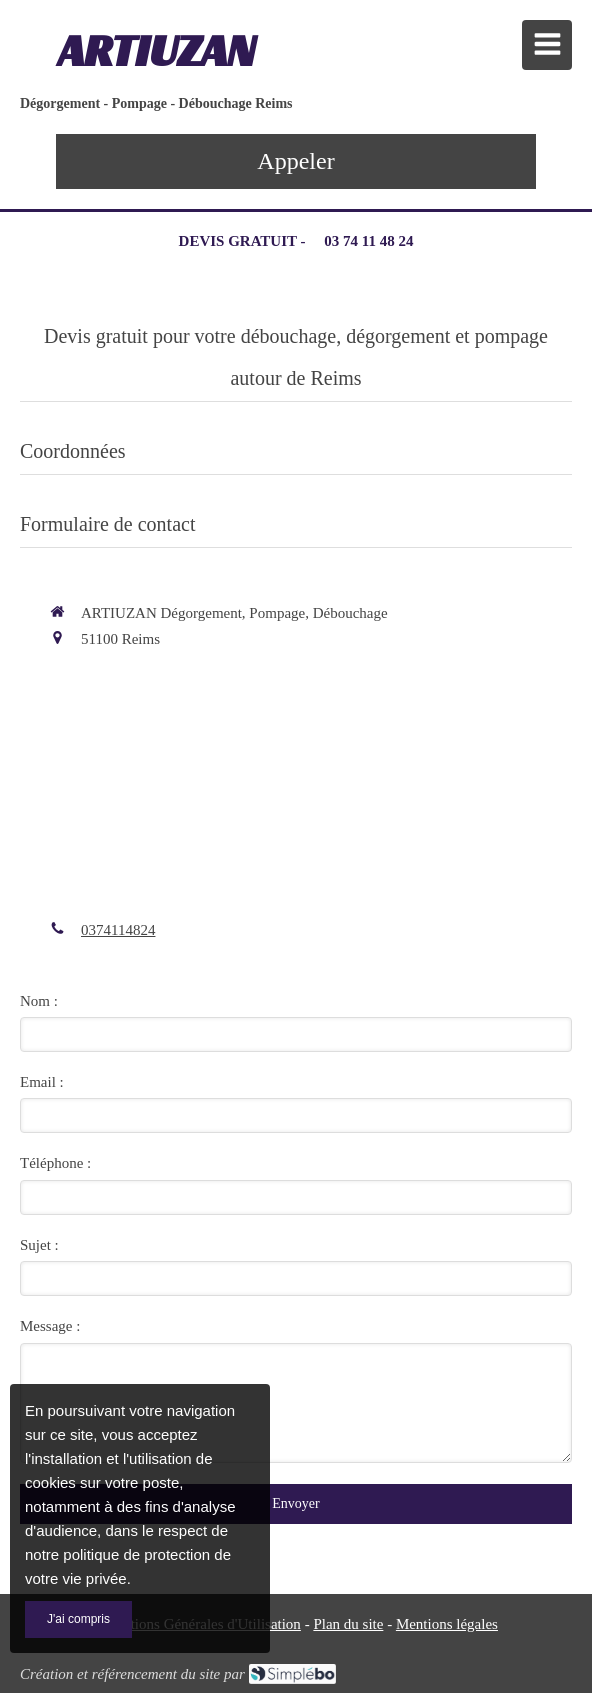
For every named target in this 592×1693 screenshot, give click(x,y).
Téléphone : (55, 1163)
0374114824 (118, 930)
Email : (42, 1082)
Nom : (39, 1001)
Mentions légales (447, 1624)
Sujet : (39, 1245)
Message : (50, 1326)
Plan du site (348, 1624)
